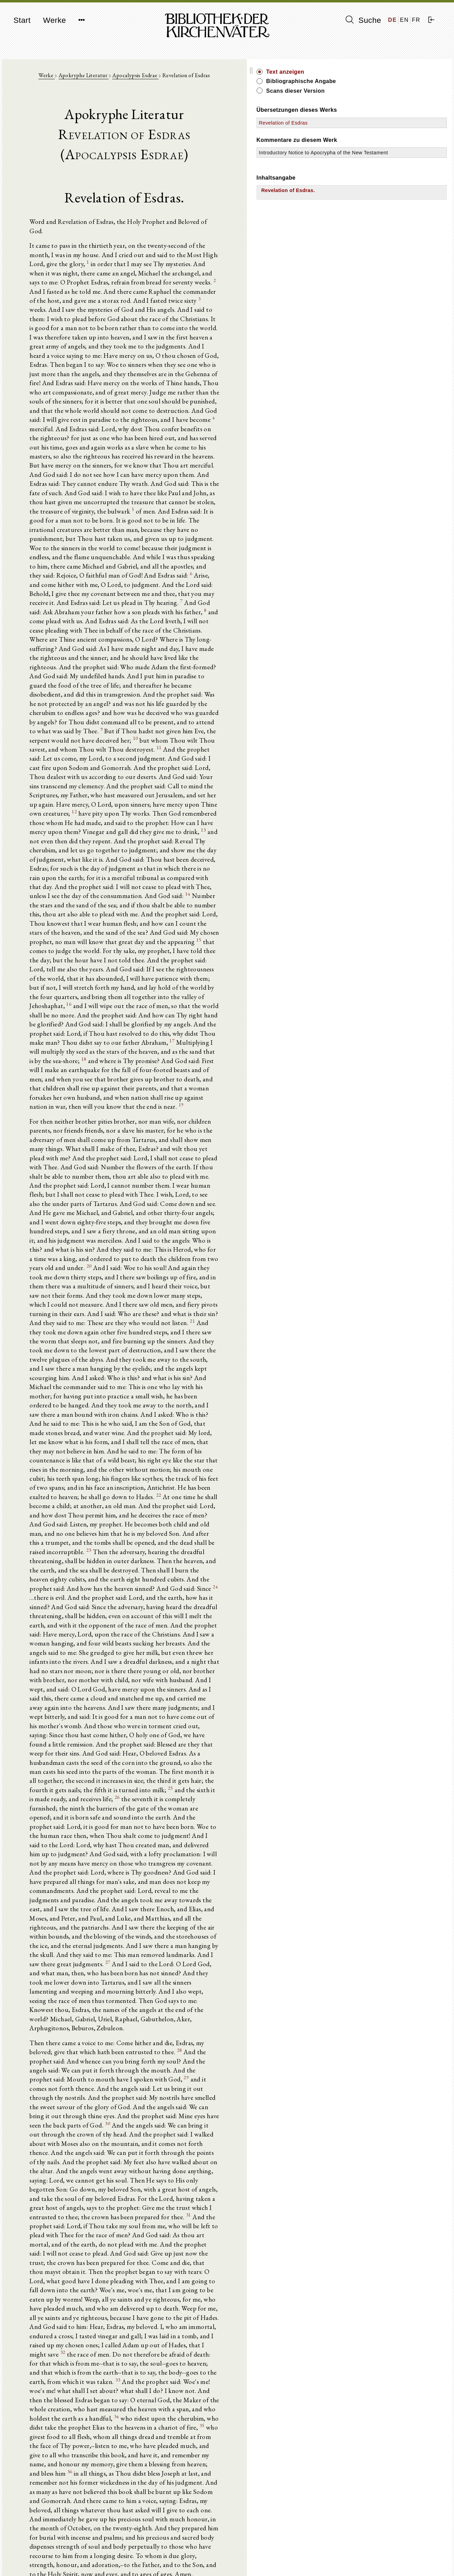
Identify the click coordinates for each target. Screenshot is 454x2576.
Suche (363, 20)
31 (90, 1762)
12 (174, 676)
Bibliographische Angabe (394, 81)
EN (404, 20)
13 (178, 695)
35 (51, 1927)
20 (263, 1030)
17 (86, 860)
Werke (54, 20)
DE (392, 20)
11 (219, 627)
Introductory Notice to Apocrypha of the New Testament (378, 159)
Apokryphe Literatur (130, 80)
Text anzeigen (378, 72)
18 (120, 870)
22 (59, 1214)
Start (22, 20)
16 (247, 821)
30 (211, 1685)
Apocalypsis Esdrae (182, 80)
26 (254, 1437)
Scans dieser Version (388, 91)
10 (264, 618)
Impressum (358, 2553)
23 (78, 1253)
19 (113, 908)
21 (205, 1079)
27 (193, 1563)
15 (91, 782)
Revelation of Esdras (376, 123)
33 (57, 1888)
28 (105, 1636)
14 (167, 744)
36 (65, 1956)
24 (152, 1282)
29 (130, 1656)
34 (303, 1908)
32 (217, 1859)
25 (114, 1437)
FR (416, 20)
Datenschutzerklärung (370, 2560)
